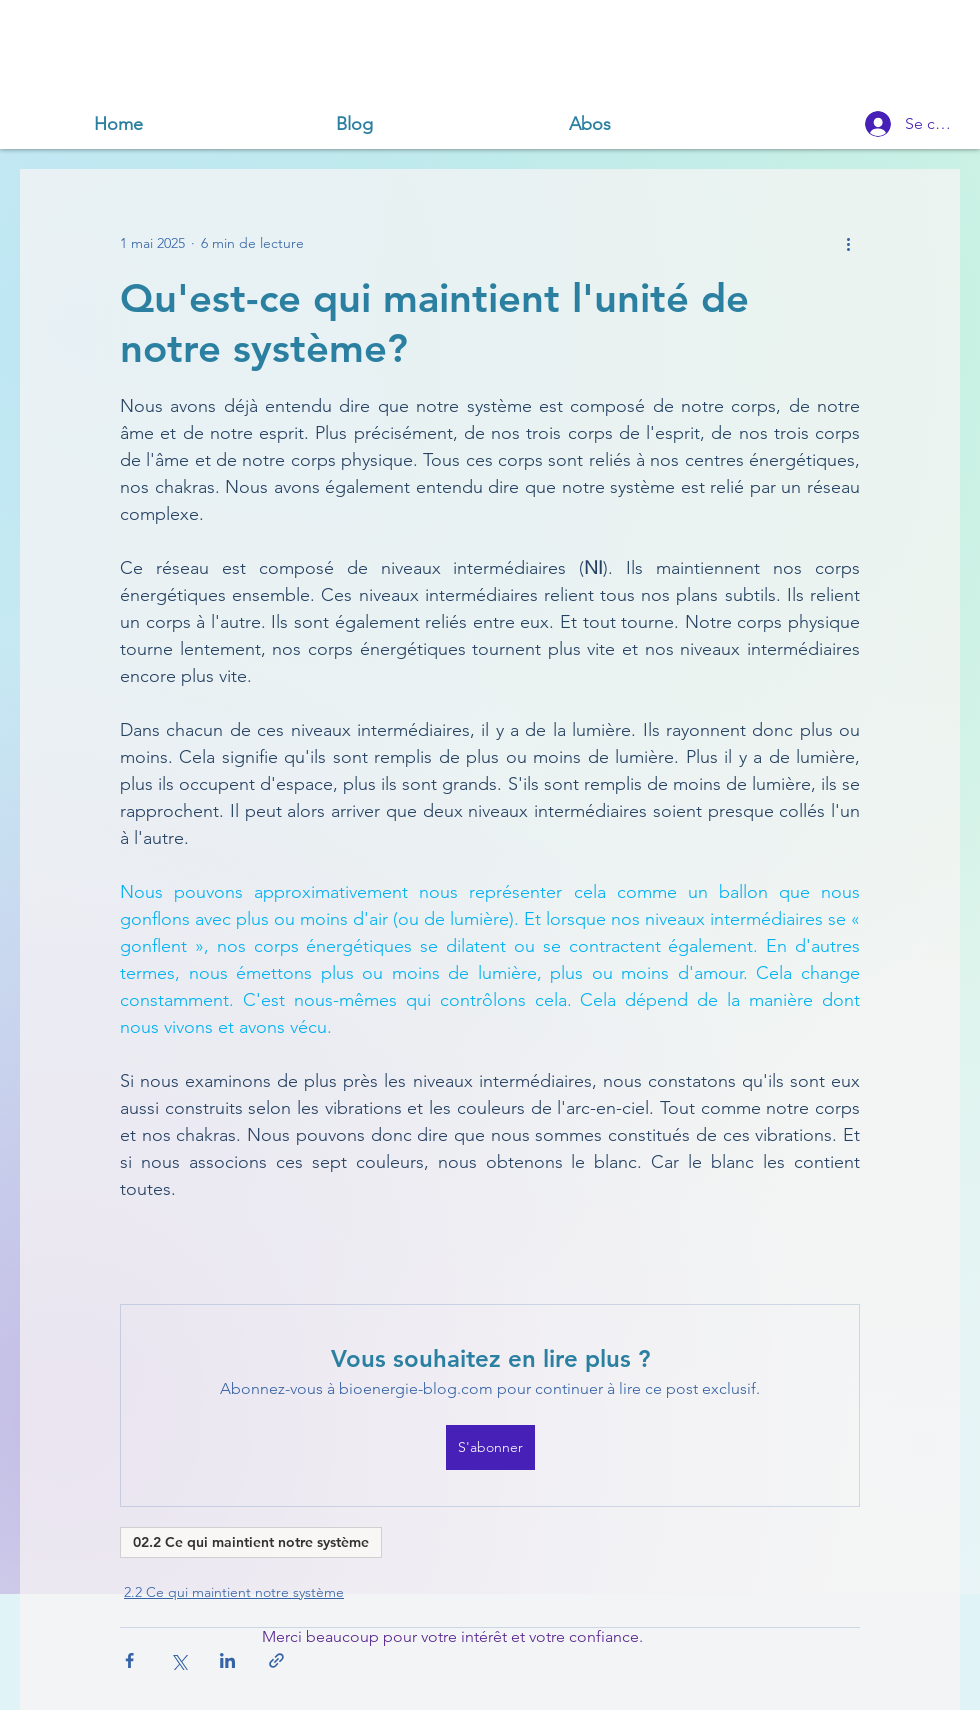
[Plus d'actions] (848, 243)
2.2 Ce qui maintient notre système (234, 1592)
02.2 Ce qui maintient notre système (251, 1542)
